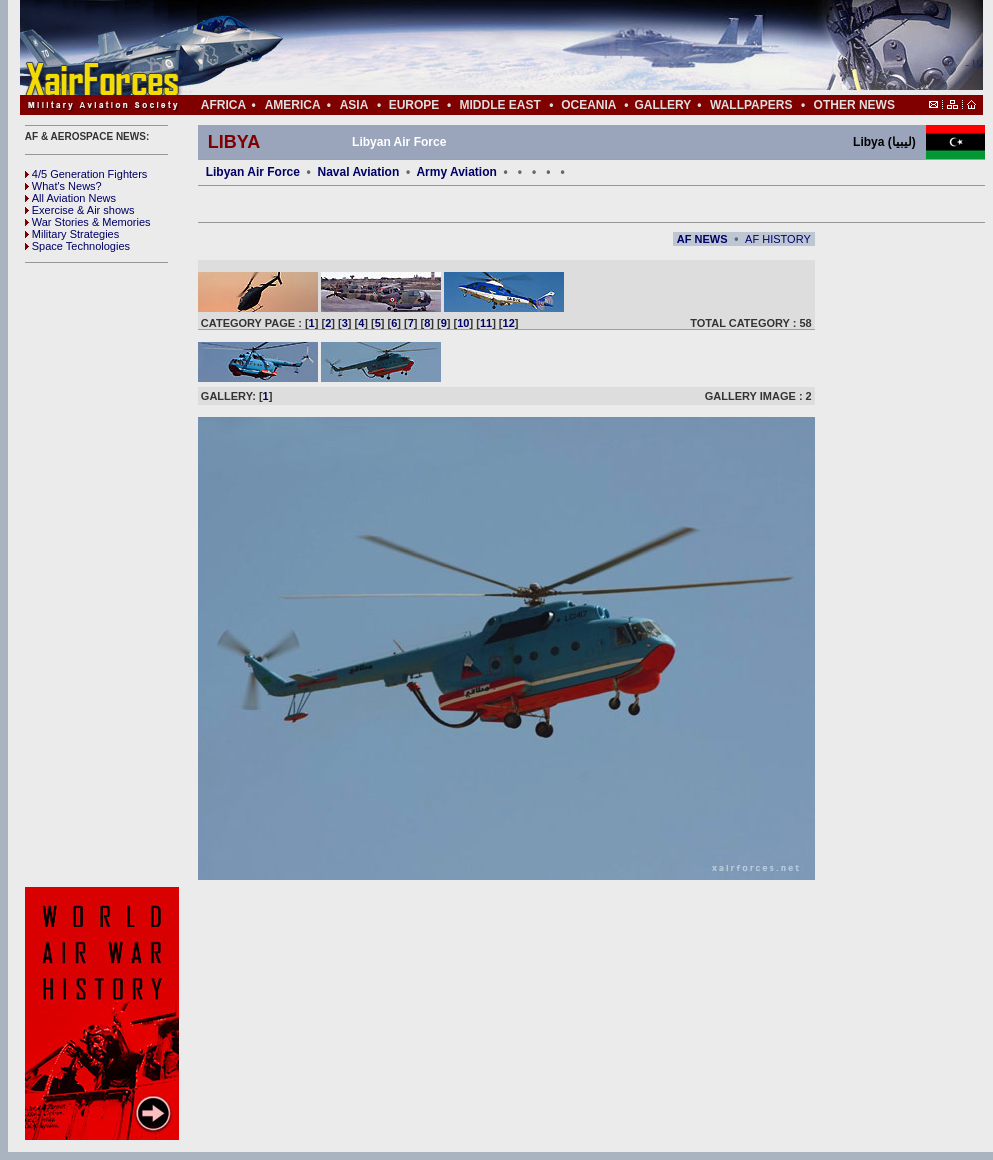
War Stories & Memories (88, 222)
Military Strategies (72, 234)
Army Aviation (456, 172)
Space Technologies (77, 246)
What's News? (63, 186)
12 (509, 323)
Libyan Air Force (253, 172)
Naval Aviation (358, 172)
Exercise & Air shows (80, 210)
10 (463, 323)
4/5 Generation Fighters (88, 174)
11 (486, 323)
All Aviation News (70, 198)
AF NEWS (702, 239)
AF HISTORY (778, 239)
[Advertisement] (105, 575)
